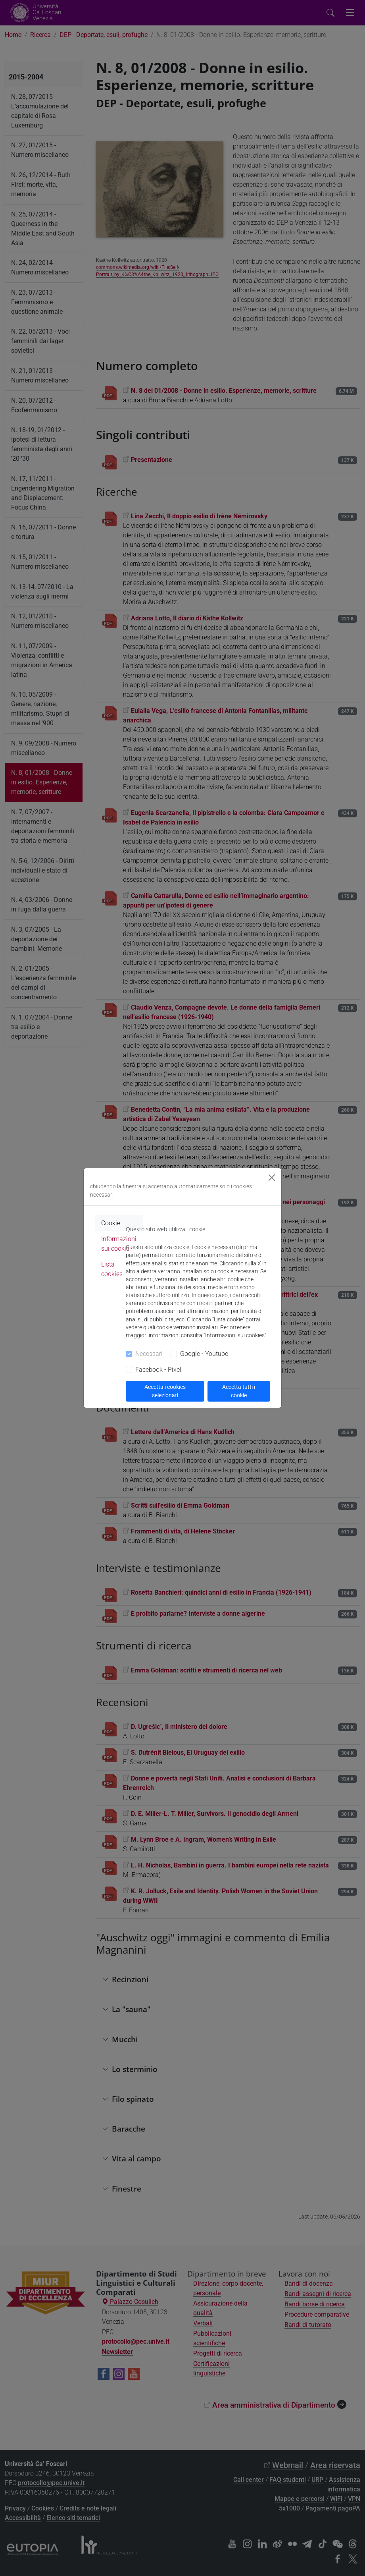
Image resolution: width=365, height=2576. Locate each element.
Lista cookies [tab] (112, 1269)
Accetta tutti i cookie (238, 1391)
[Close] (271, 1177)
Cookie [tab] (110, 1223)
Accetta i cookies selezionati (165, 1391)
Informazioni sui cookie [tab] (118, 1243)
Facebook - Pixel (158, 1369)
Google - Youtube (204, 1354)
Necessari (149, 1354)
